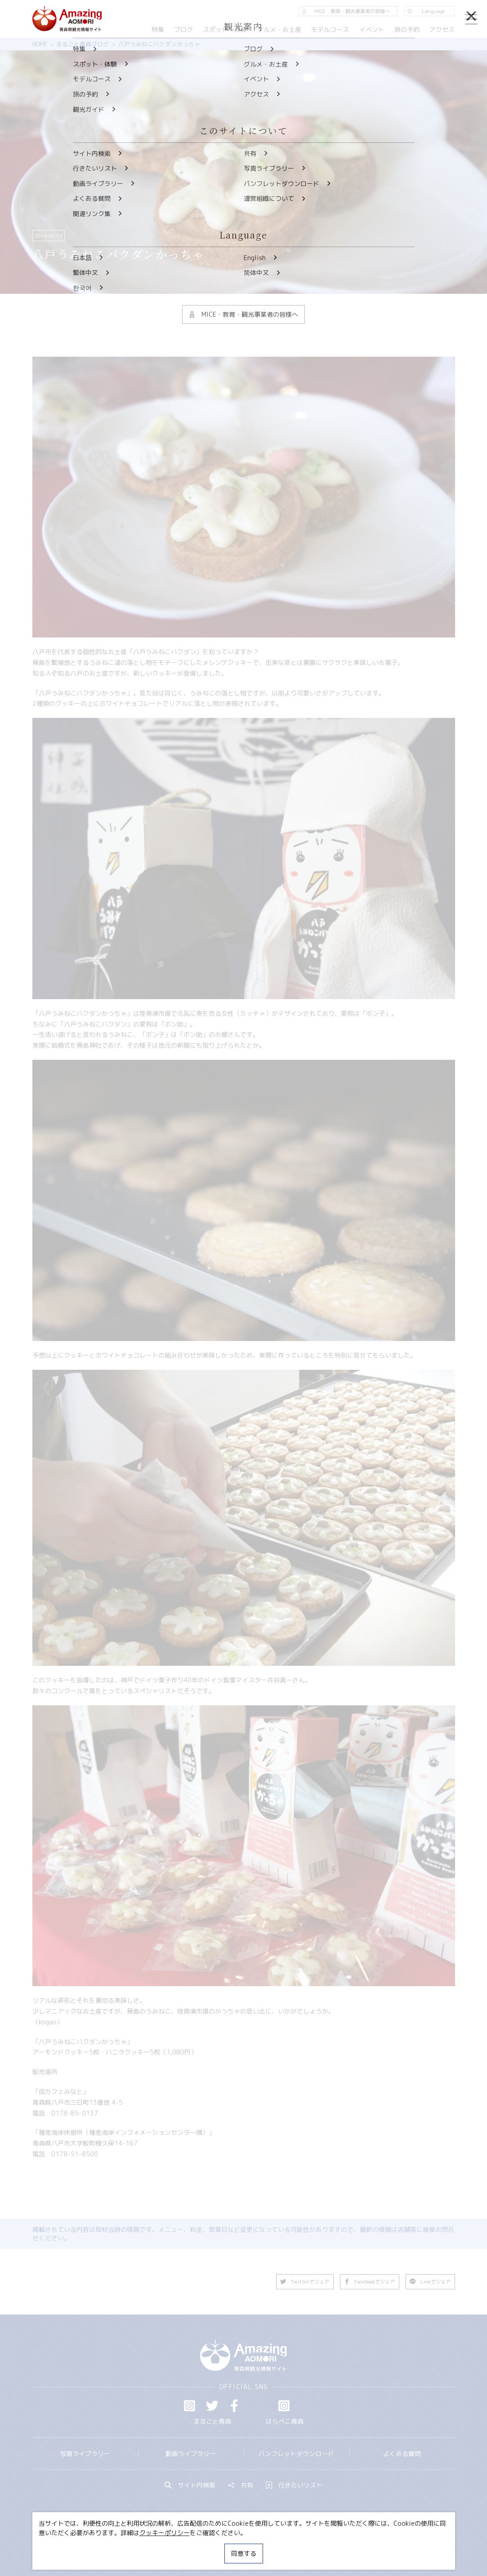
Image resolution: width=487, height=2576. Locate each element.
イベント (371, 29)
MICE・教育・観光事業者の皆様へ (190, 2546)
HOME (39, 44)
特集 (158, 29)
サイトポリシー (273, 2546)
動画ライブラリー (190, 2453)
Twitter (212, 2405)
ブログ (183, 29)
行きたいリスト (294, 2485)
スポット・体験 (225, 29)
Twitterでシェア (305, 2281)
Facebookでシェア (369, 2281)
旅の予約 (407, 29)
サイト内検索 (190, 2485)
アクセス (442, 29)
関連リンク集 (326, 2546)
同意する (243, 2553)
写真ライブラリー (85, 2453)
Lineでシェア (430, 2281)
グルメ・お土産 (279, 29)
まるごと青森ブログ (82, 44)
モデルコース (330, 29)
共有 (240, 2485)
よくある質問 (402, 2453)
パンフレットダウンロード (296, 2453)
